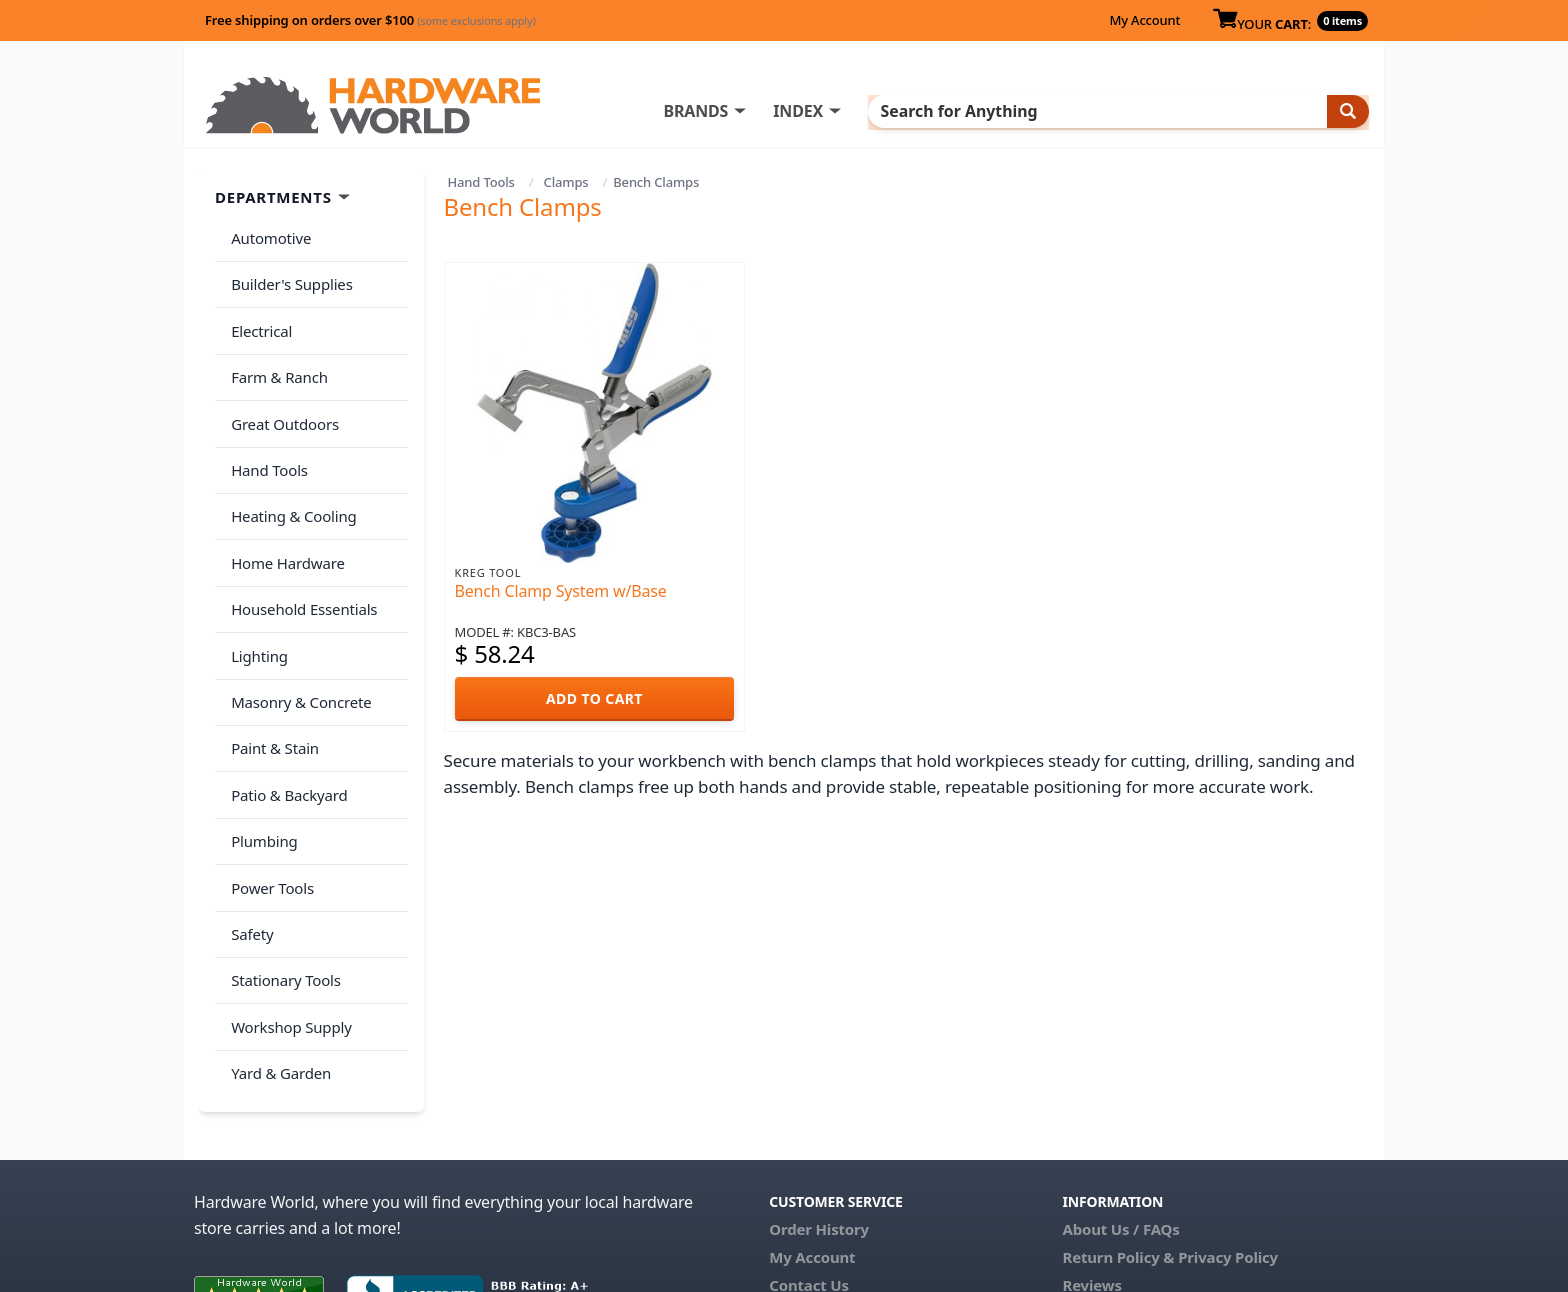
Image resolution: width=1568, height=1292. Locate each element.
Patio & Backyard (285, 709)
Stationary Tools (282, 867)
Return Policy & (1118, 1126)
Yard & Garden (277, 946)
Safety (248, 827)
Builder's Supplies (288, 274)
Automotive (267, 235)
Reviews (1091, 1154)
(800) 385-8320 (820, 1182)
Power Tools (268, 788)
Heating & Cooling (290, 472)
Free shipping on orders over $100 (370, 20)
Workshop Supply (287, 906)
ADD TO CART (594, 698)
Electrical (257, 314)
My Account (1144, 20)
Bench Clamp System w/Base (561, 591)
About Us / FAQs (1120, 1098)
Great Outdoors (281, 393)
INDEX (879, 111)
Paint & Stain (271, 669)
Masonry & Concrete (297, 630)
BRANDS (776, 111)
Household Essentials (300, 551)
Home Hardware (284, 511)
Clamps (566, 182)
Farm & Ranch (275, 353)
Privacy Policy (1228, 1126)
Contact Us (809, 1154)
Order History (819, 1098)
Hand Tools (481, 182)
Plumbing (260, 748)
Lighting (255, 590)
